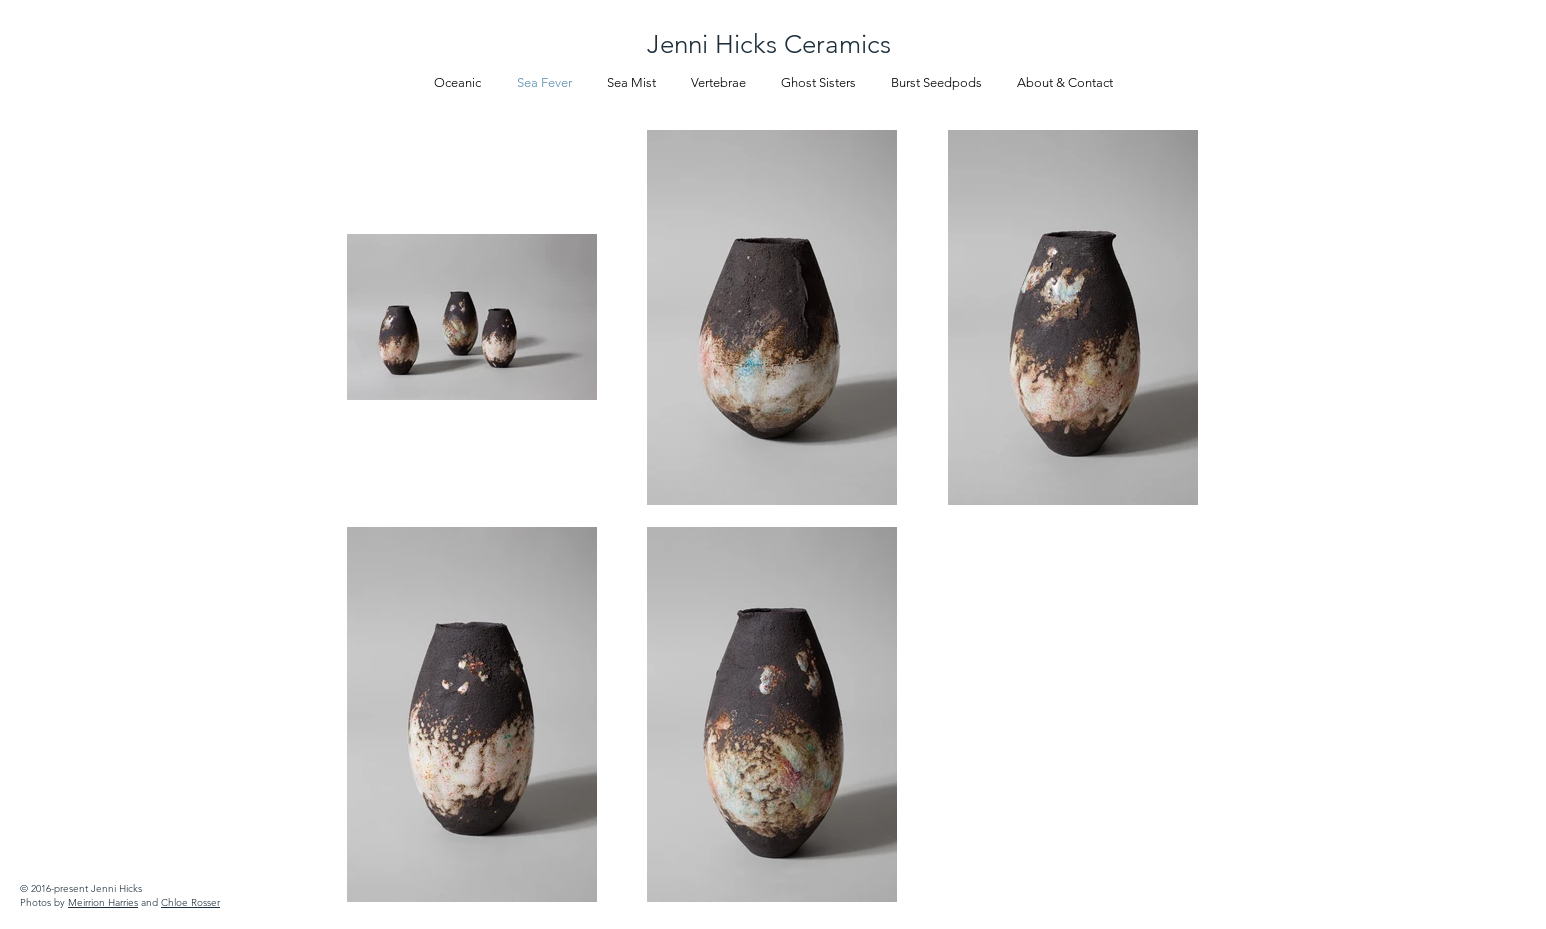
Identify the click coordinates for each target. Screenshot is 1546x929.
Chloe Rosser (190, 902)
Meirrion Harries (103, 902)
